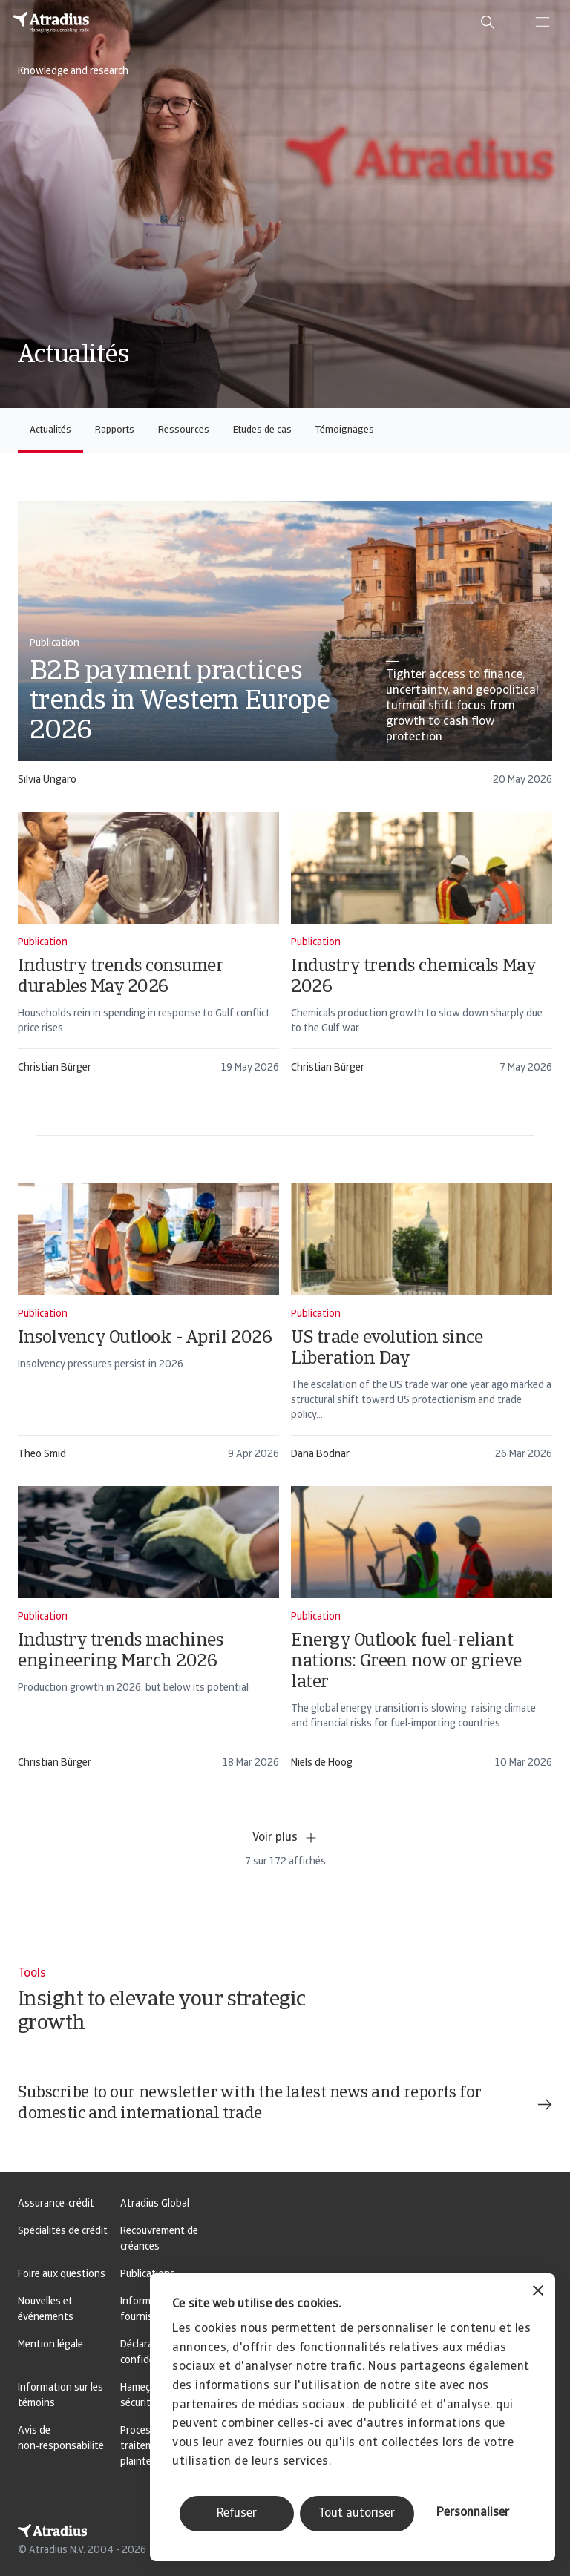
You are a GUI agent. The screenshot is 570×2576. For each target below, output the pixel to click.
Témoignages (344, 430)
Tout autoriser (356, 2514)
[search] (487, 22)
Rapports (114, 430)
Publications (147, 2274)
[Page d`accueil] (51, 22)
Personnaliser (472, 2513)
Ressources (183, 430)
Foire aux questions (61, 2274)
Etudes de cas (262, 430)
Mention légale (50, 2344)
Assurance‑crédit (56, 2203)
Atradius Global (154, 2203)
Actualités (50, 430)
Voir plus (285, 1837)
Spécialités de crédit (63, 2231)
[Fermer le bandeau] (538, 2292)
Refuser (237, 2514)
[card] (285, 650)
